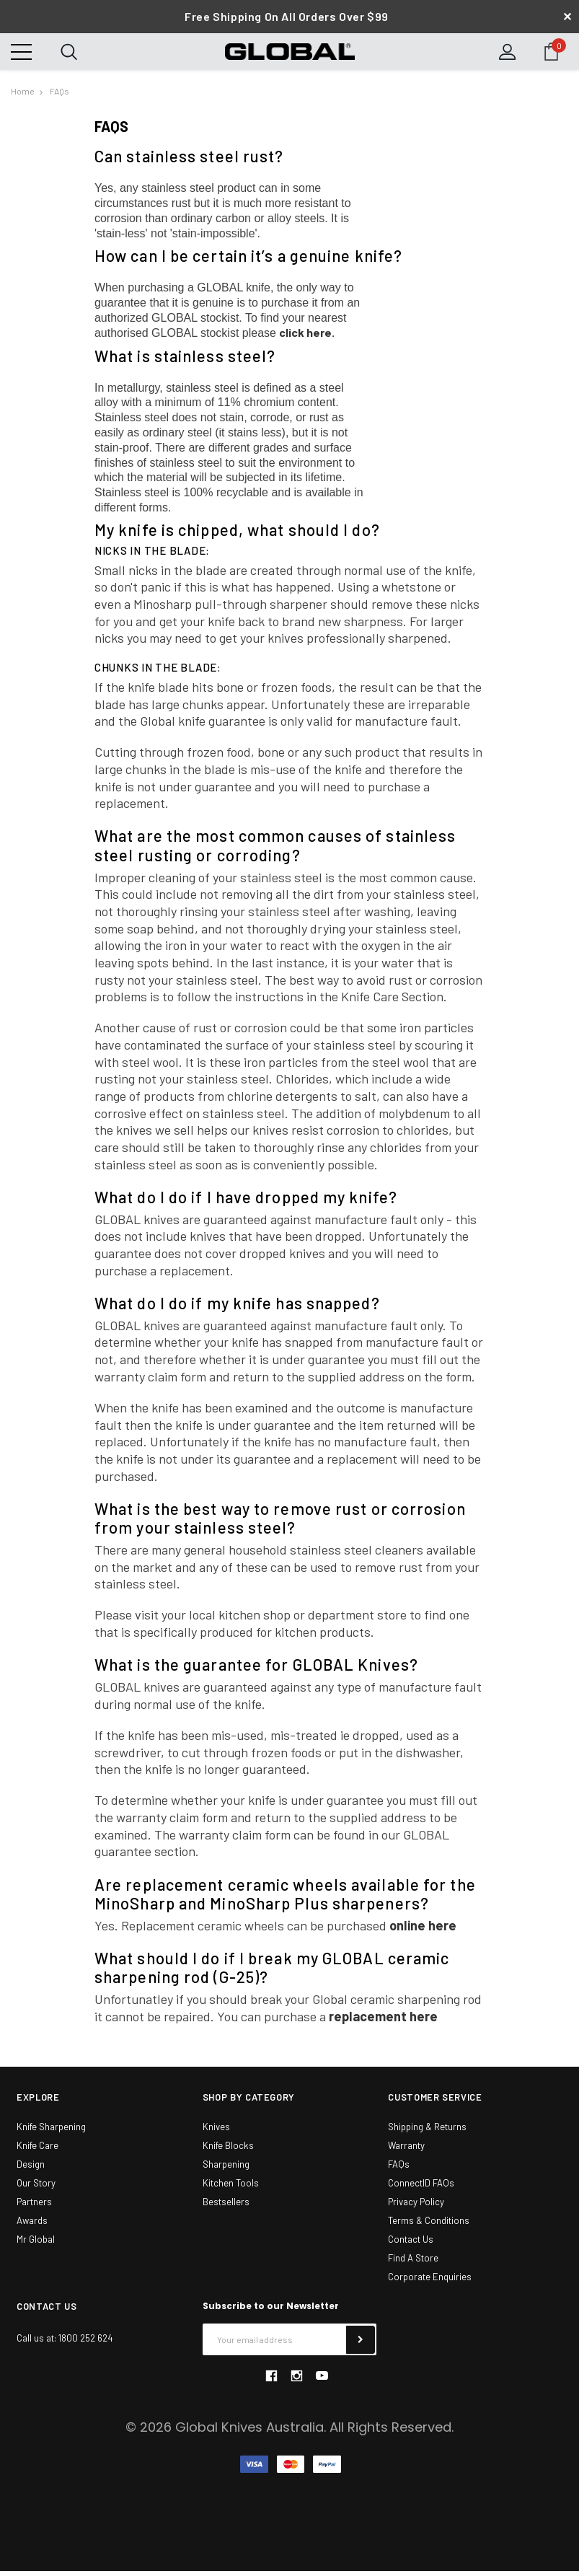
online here (422, 1930)
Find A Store (413, 2263)
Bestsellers (226, 2207)
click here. (307, 338)
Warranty (406, 2151)
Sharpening (226, 2170)
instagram (296, 2381)
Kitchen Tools (231, 2188)
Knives (216, 2132)
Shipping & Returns (427, 2132)
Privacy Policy (416, 2207)
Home (23, 97)
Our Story (36, 2188)
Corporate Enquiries (430, 2282)
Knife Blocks (228, 2151)
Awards (32, 2226)
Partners (34, 2207)
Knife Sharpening (51, 2132)
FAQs (59, 97)
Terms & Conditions (428, 2226)
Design (31, 2170)
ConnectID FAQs (421, 2188)
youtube (322, 2381)
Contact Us (410, 2245)
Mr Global (36, 2245)
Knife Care (37, 2151)
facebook (271, 2381)
